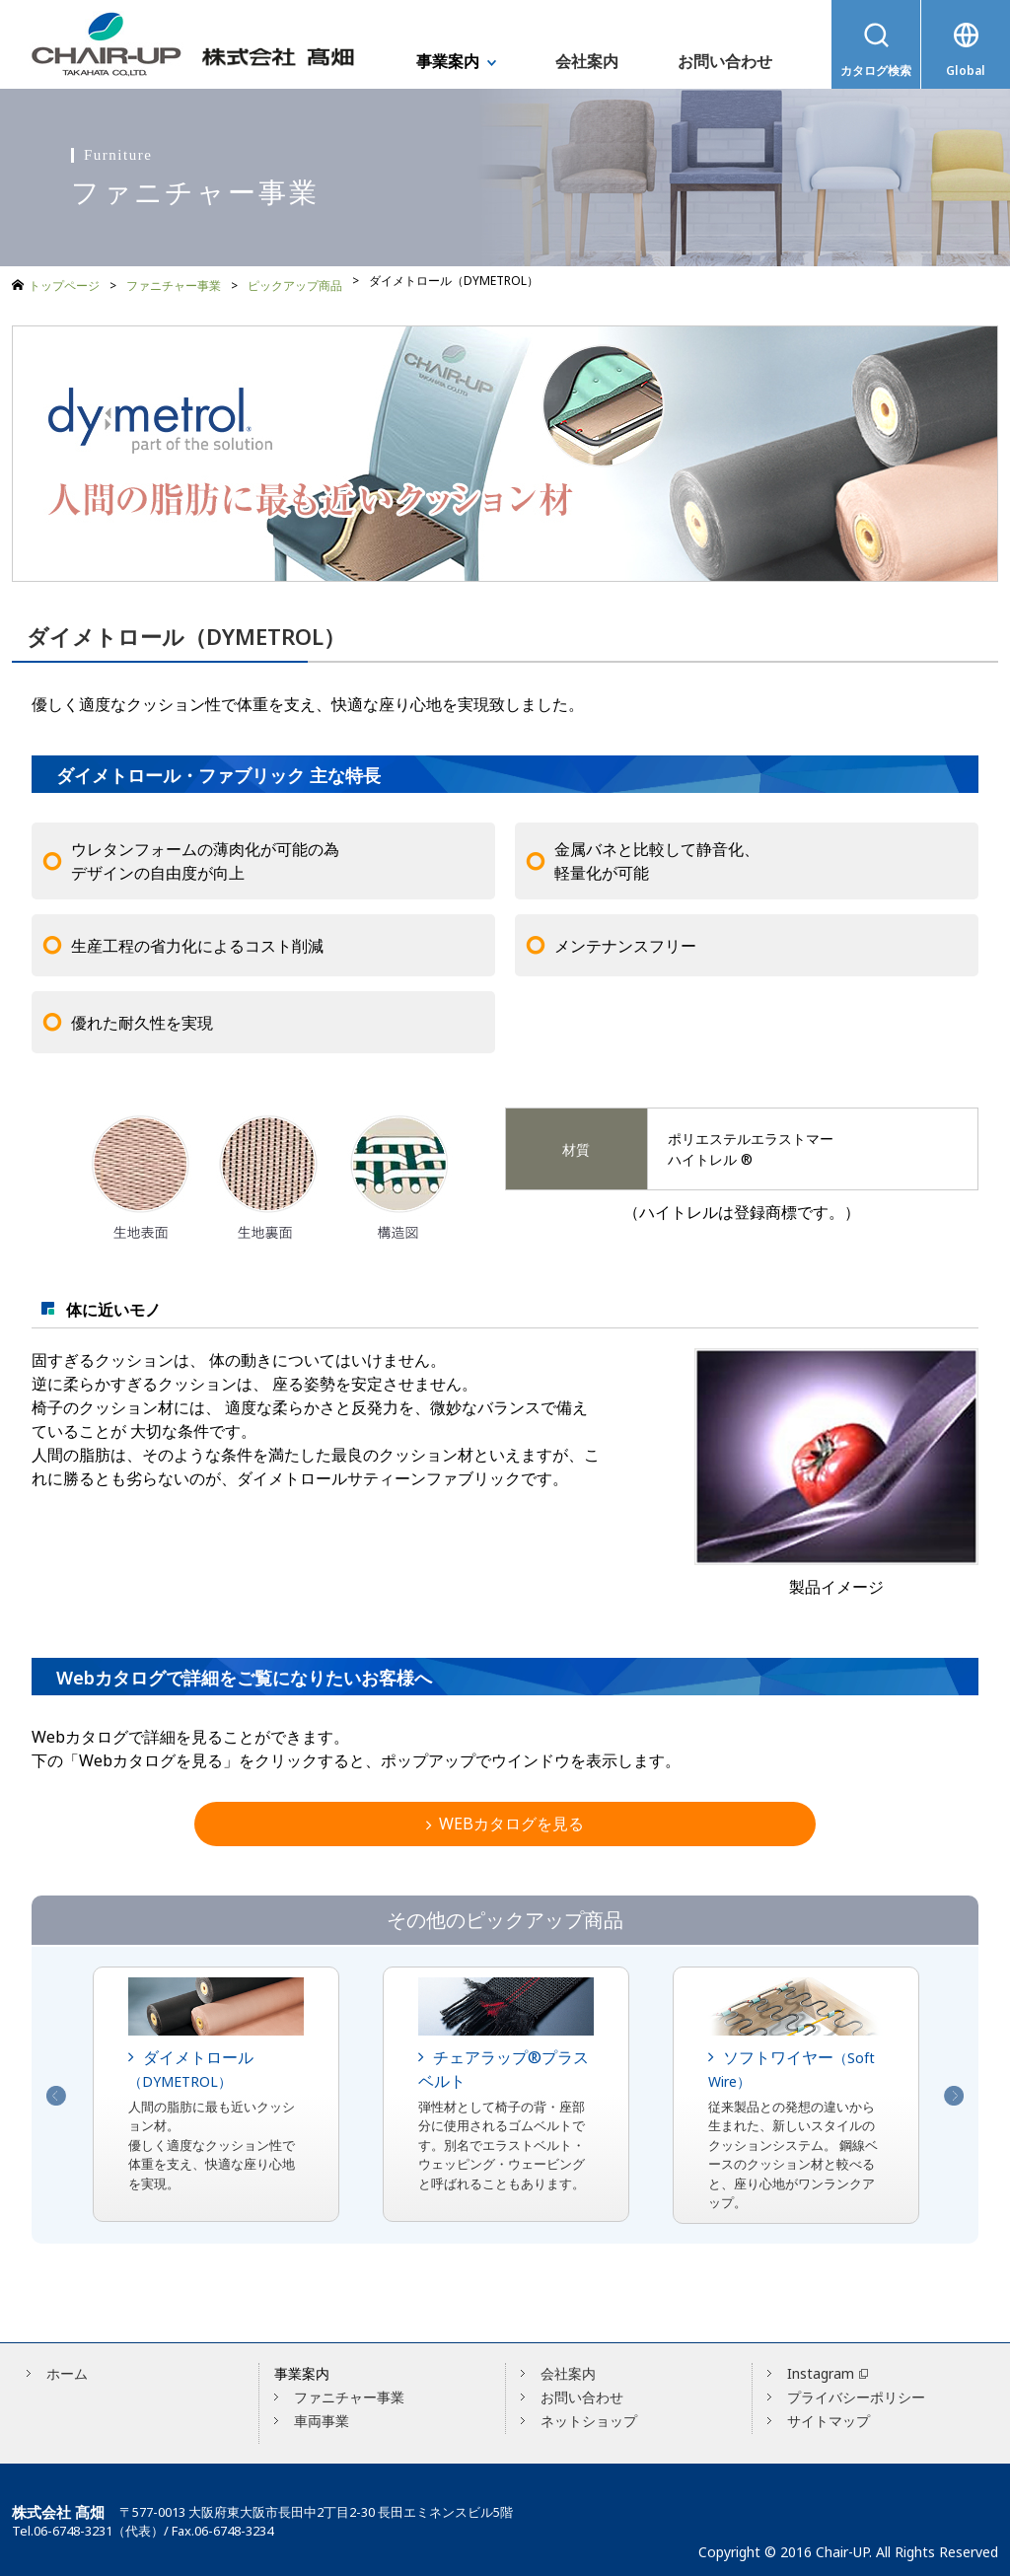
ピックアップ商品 (295, 280)
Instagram (820, 2368)
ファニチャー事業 (173, 280)
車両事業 (321, 2415)
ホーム (67, 2368)
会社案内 (568, 2368)
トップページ (64, 281)
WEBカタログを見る (505, 1817)
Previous (56, 2091)
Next (954, 2091)
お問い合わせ (582, 2392)
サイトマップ (828, 2415)
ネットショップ (589, 2415)
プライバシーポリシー (856, 2392)
